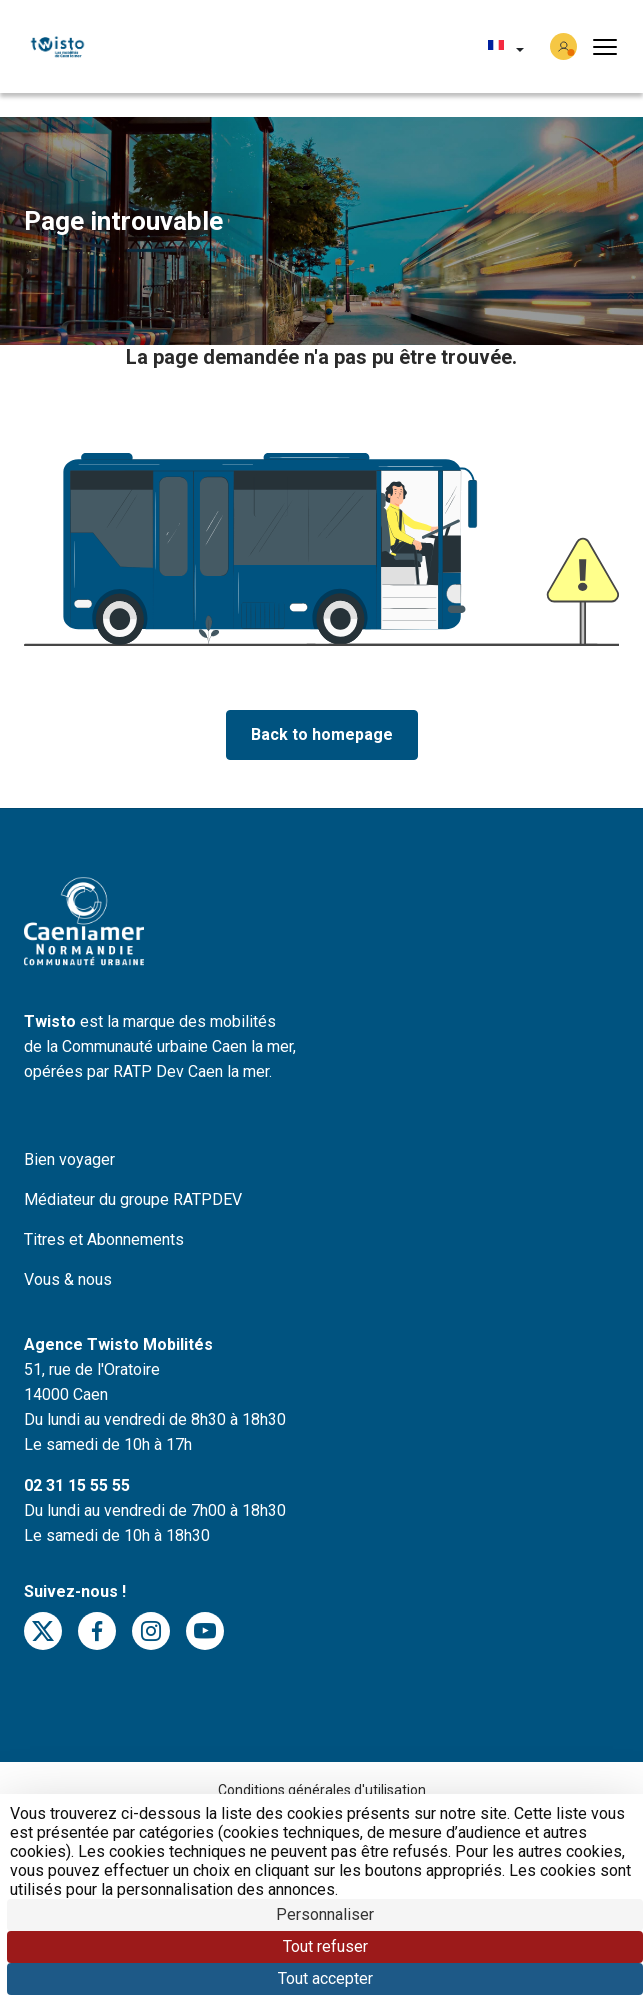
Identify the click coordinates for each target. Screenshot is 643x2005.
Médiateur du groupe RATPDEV (133, 1199)
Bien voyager (69, 1159)
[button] (506, 47)
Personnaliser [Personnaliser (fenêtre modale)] (325, 1914)
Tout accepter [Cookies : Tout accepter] (325, 1978)
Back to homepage (322, 734)
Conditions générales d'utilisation (322, 1790)
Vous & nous (68, 1279)
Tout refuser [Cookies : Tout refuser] (325, 1946)
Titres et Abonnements (104, 1239)
